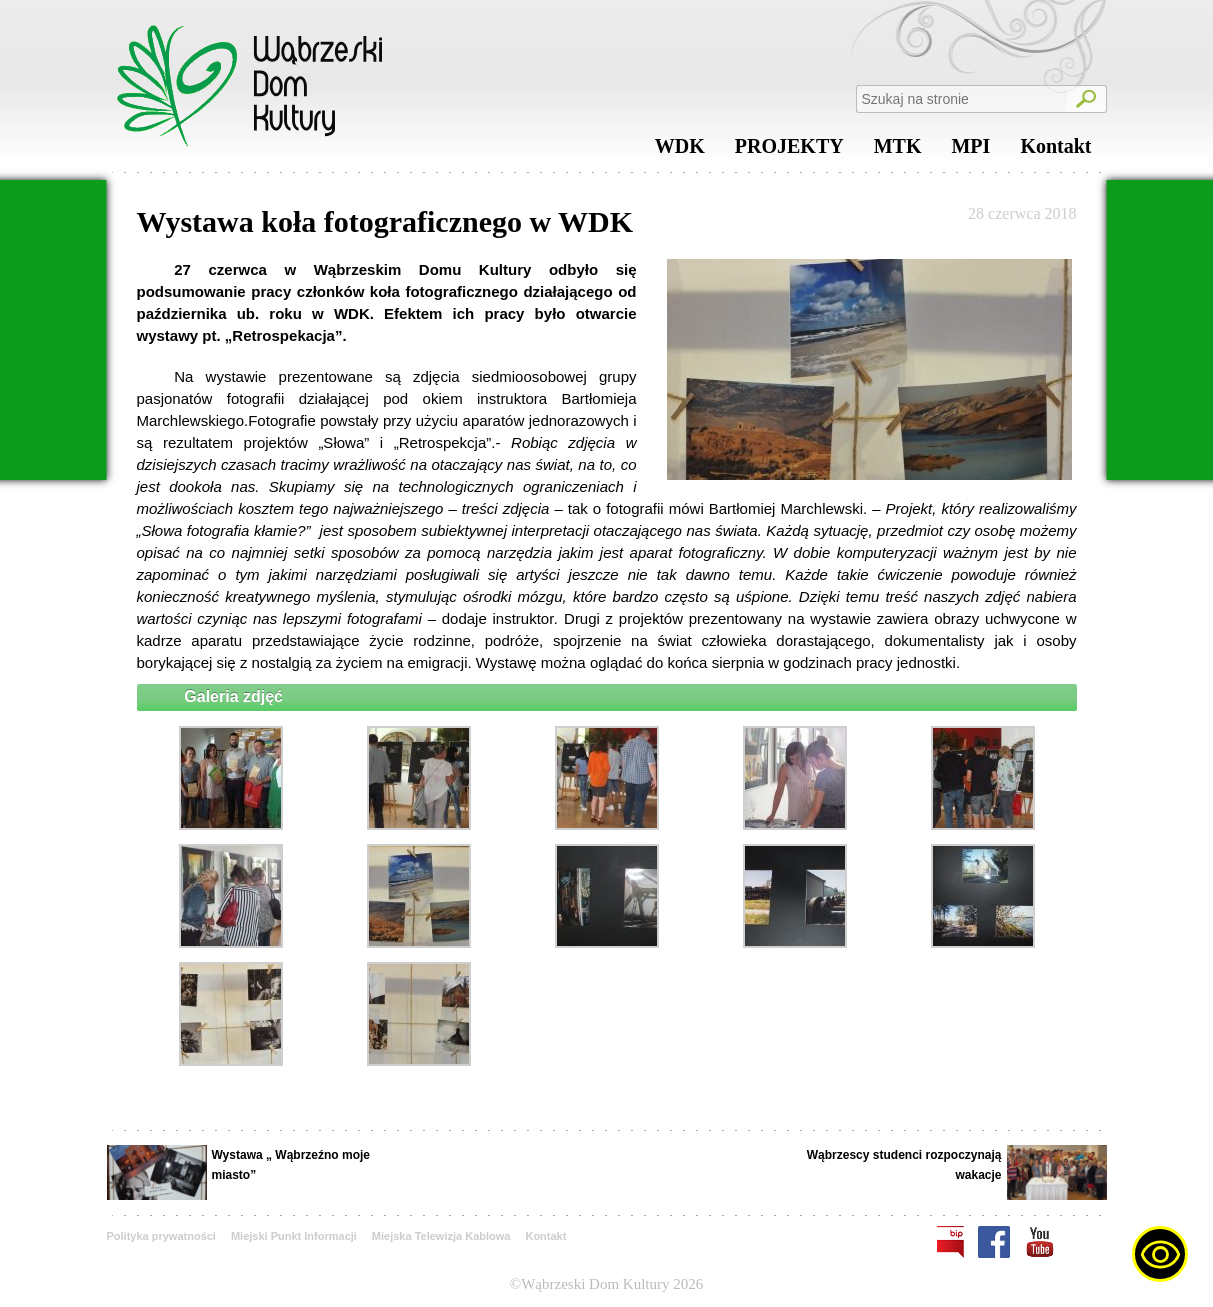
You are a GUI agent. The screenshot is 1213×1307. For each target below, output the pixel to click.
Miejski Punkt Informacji (294, 1236)
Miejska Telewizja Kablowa (441, 1236)
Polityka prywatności (161, 1236)
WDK (680, 151)
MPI (970, 151)
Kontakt (1055, 151)
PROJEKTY (789, 151)
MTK (898, 151)
